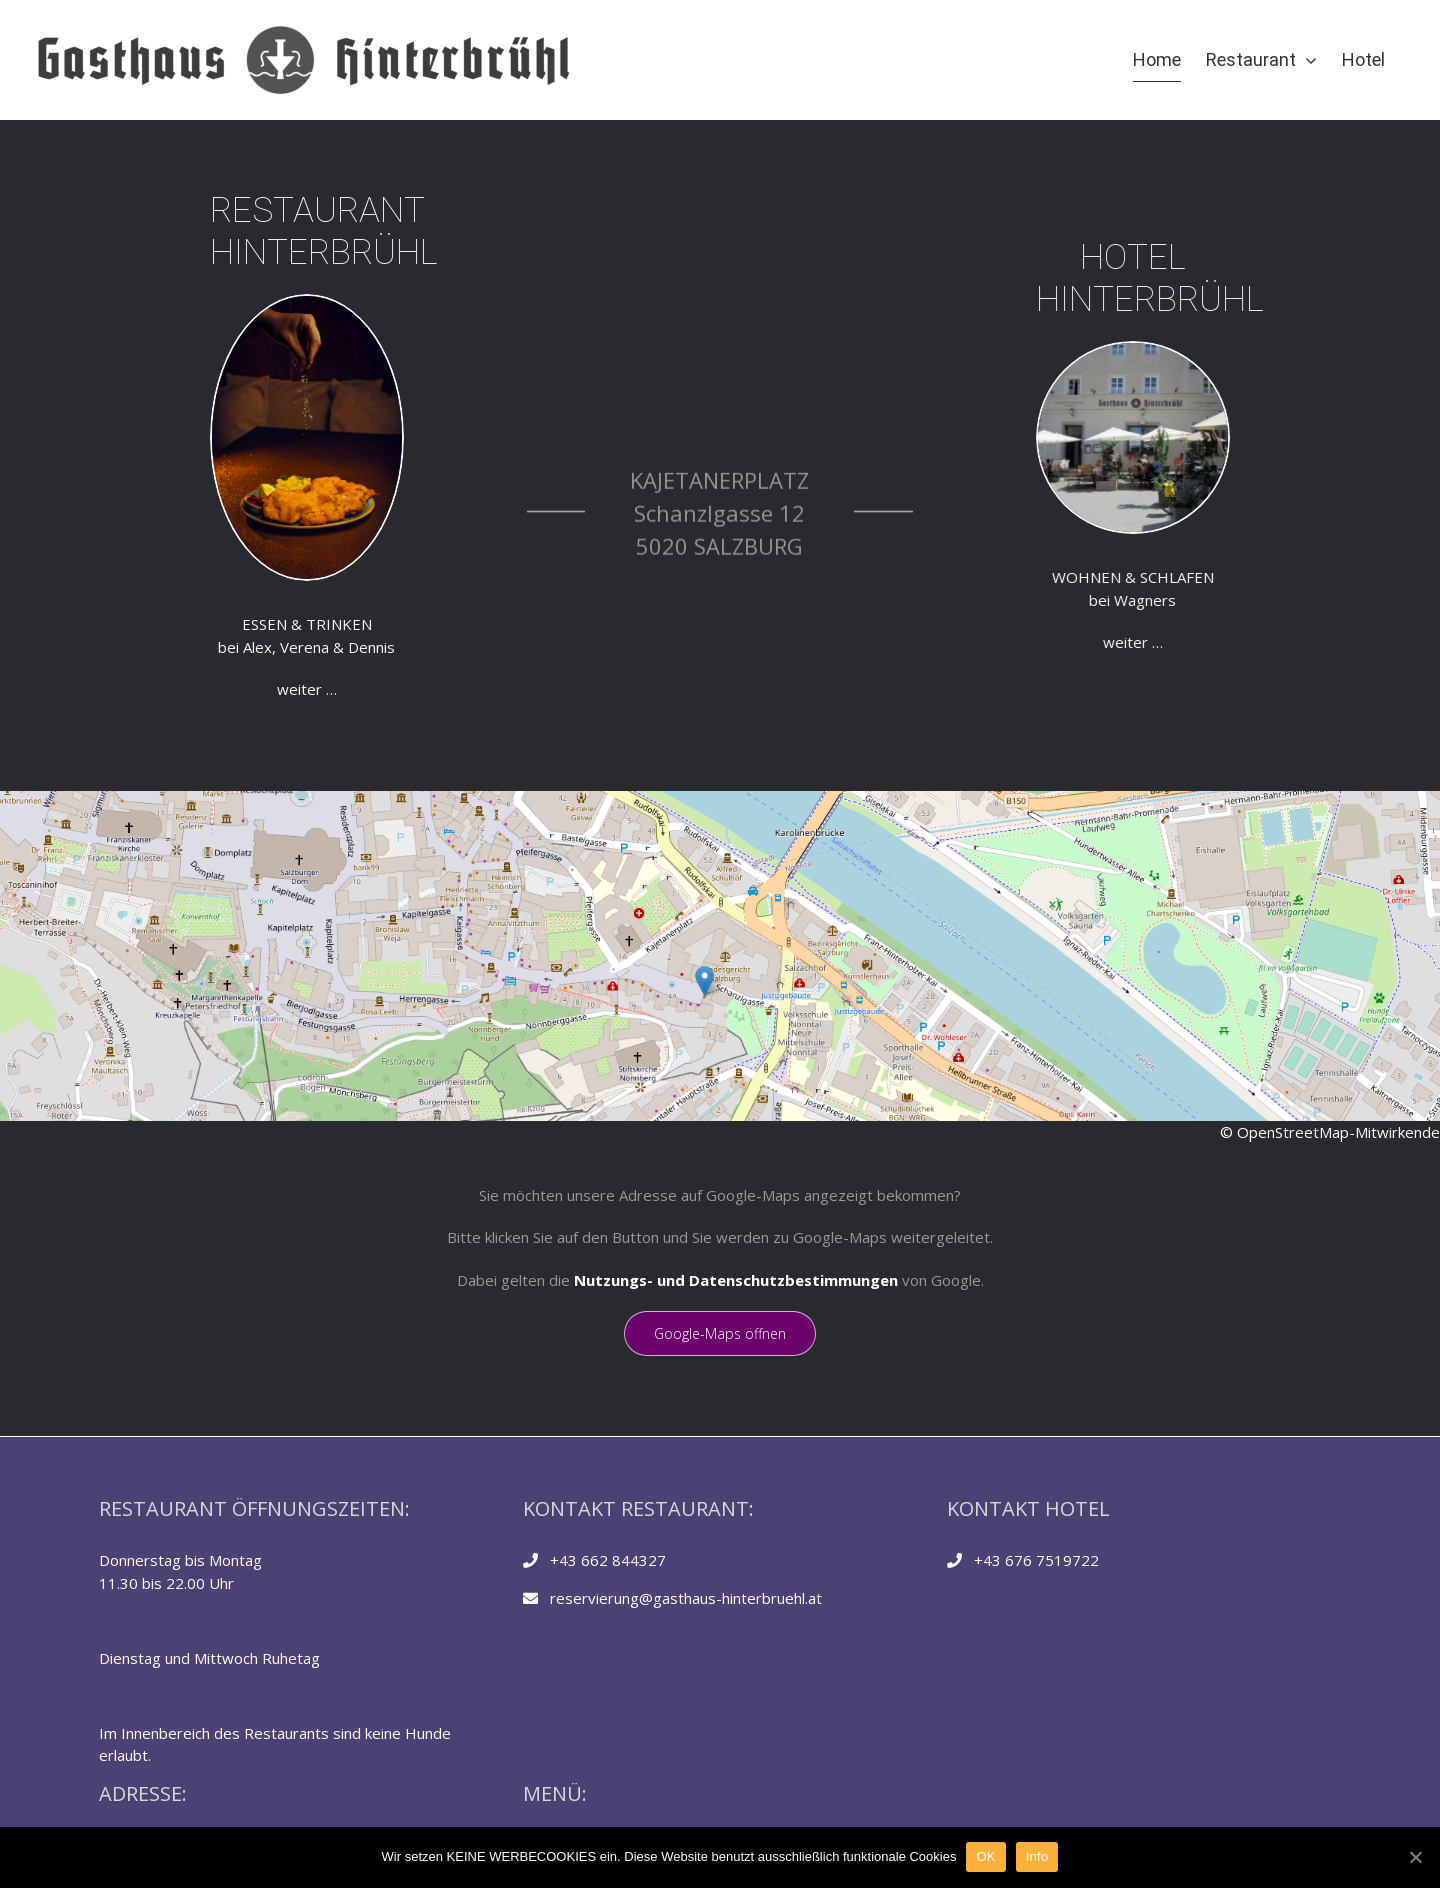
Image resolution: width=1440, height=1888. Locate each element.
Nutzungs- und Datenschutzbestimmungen (736, 1280)
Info (1037, 1856)
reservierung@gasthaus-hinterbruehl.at (686, 1598)
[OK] (1415, 1857)
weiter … (70, 689)
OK (985, 1856)
